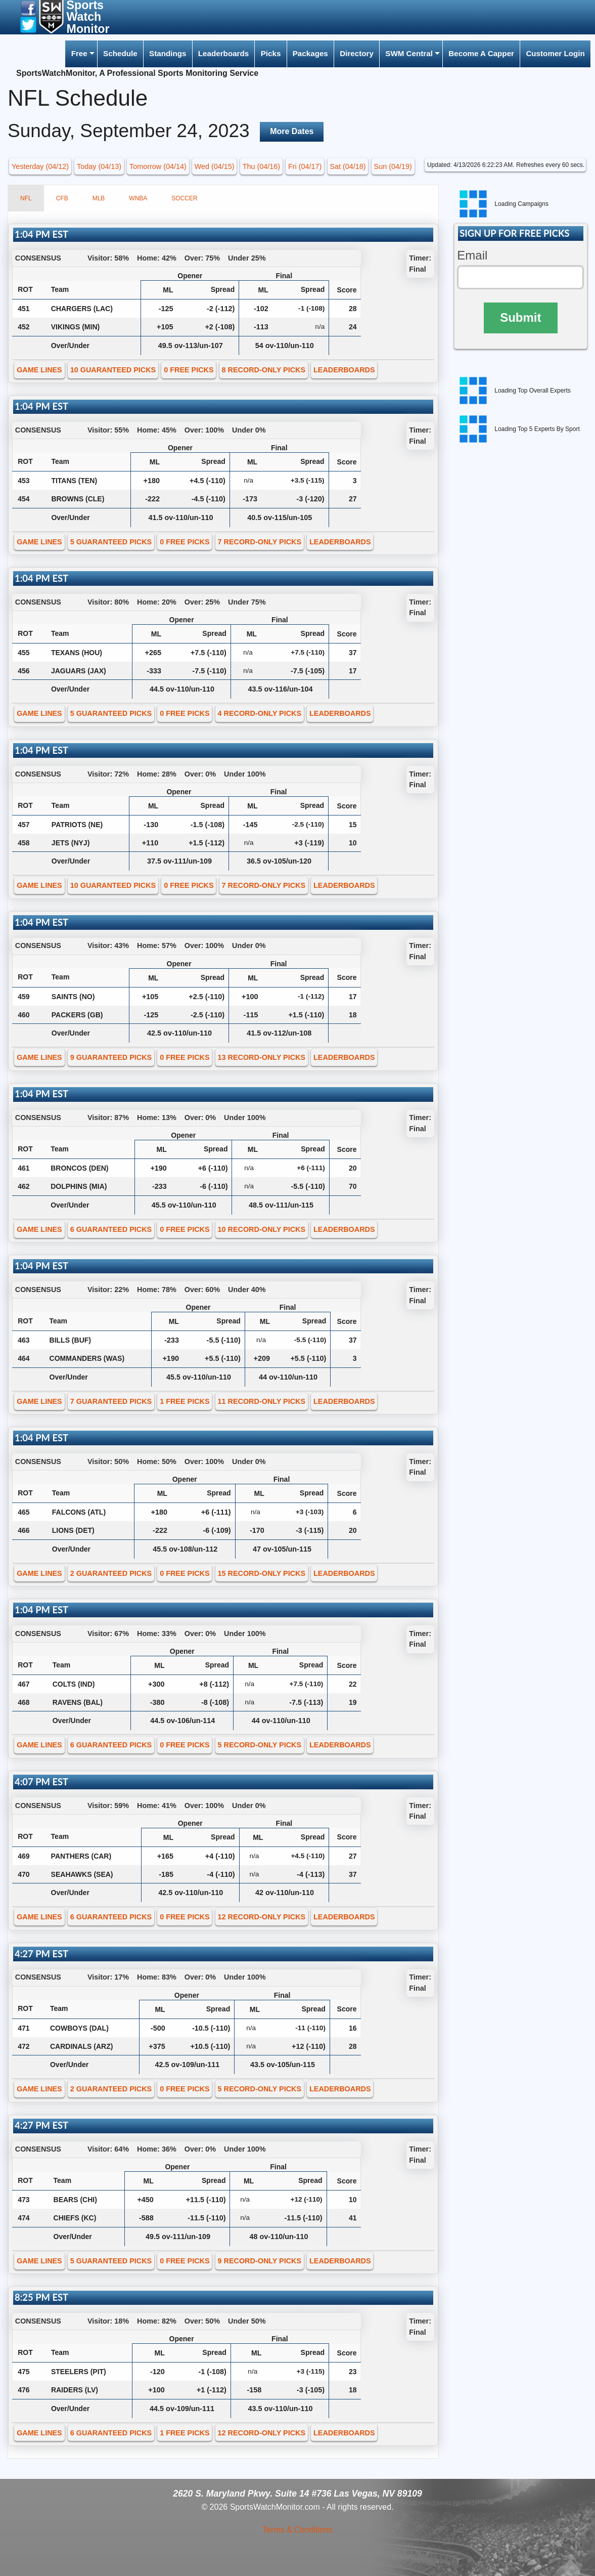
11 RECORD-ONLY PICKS (262, 1401)
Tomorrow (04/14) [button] (158, 166)
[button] (28, 8)
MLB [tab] (99, 198)
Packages (310, 53)
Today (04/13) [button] (99, 166)
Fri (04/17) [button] (305, 166)
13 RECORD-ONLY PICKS (262, 1057)
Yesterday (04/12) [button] (40, 166)
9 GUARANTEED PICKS (111, 1057)
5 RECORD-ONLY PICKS (260, 1745)
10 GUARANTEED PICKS (113, 370)
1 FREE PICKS (184, 1401)
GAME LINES (39, 370)
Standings (167, 53)
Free (79, 53)
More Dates (291, 131)
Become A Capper (481, 53)
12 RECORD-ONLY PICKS (262, 1917)
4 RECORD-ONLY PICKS (260, 713)
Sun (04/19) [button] (393, 166)
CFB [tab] (62, 198)
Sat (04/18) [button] (347, 166)
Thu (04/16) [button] (261, 166)
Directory (357, 53)
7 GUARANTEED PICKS (111, 1401)
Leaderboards (223, 53)
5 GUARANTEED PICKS (111, 542)
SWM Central (409, 53)
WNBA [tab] (138, 198)
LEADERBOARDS (344, 370)
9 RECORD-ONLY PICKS (260, 2261)
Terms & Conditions (297, 2529)
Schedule (120, 53)
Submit (520, 317)
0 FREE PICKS (188, 370)
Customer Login (555, 53)
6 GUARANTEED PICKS (111, 1229)
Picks (271, 53)
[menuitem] (81, 53)
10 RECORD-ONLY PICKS (262, 1229)
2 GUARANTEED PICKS (111, 1573)
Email (472, 255)
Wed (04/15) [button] (215, 166)
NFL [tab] (26, 198)
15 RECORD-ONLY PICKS (262, 1573)
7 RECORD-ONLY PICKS (260, 542)
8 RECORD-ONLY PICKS (264, 370)
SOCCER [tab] (184, 198)
